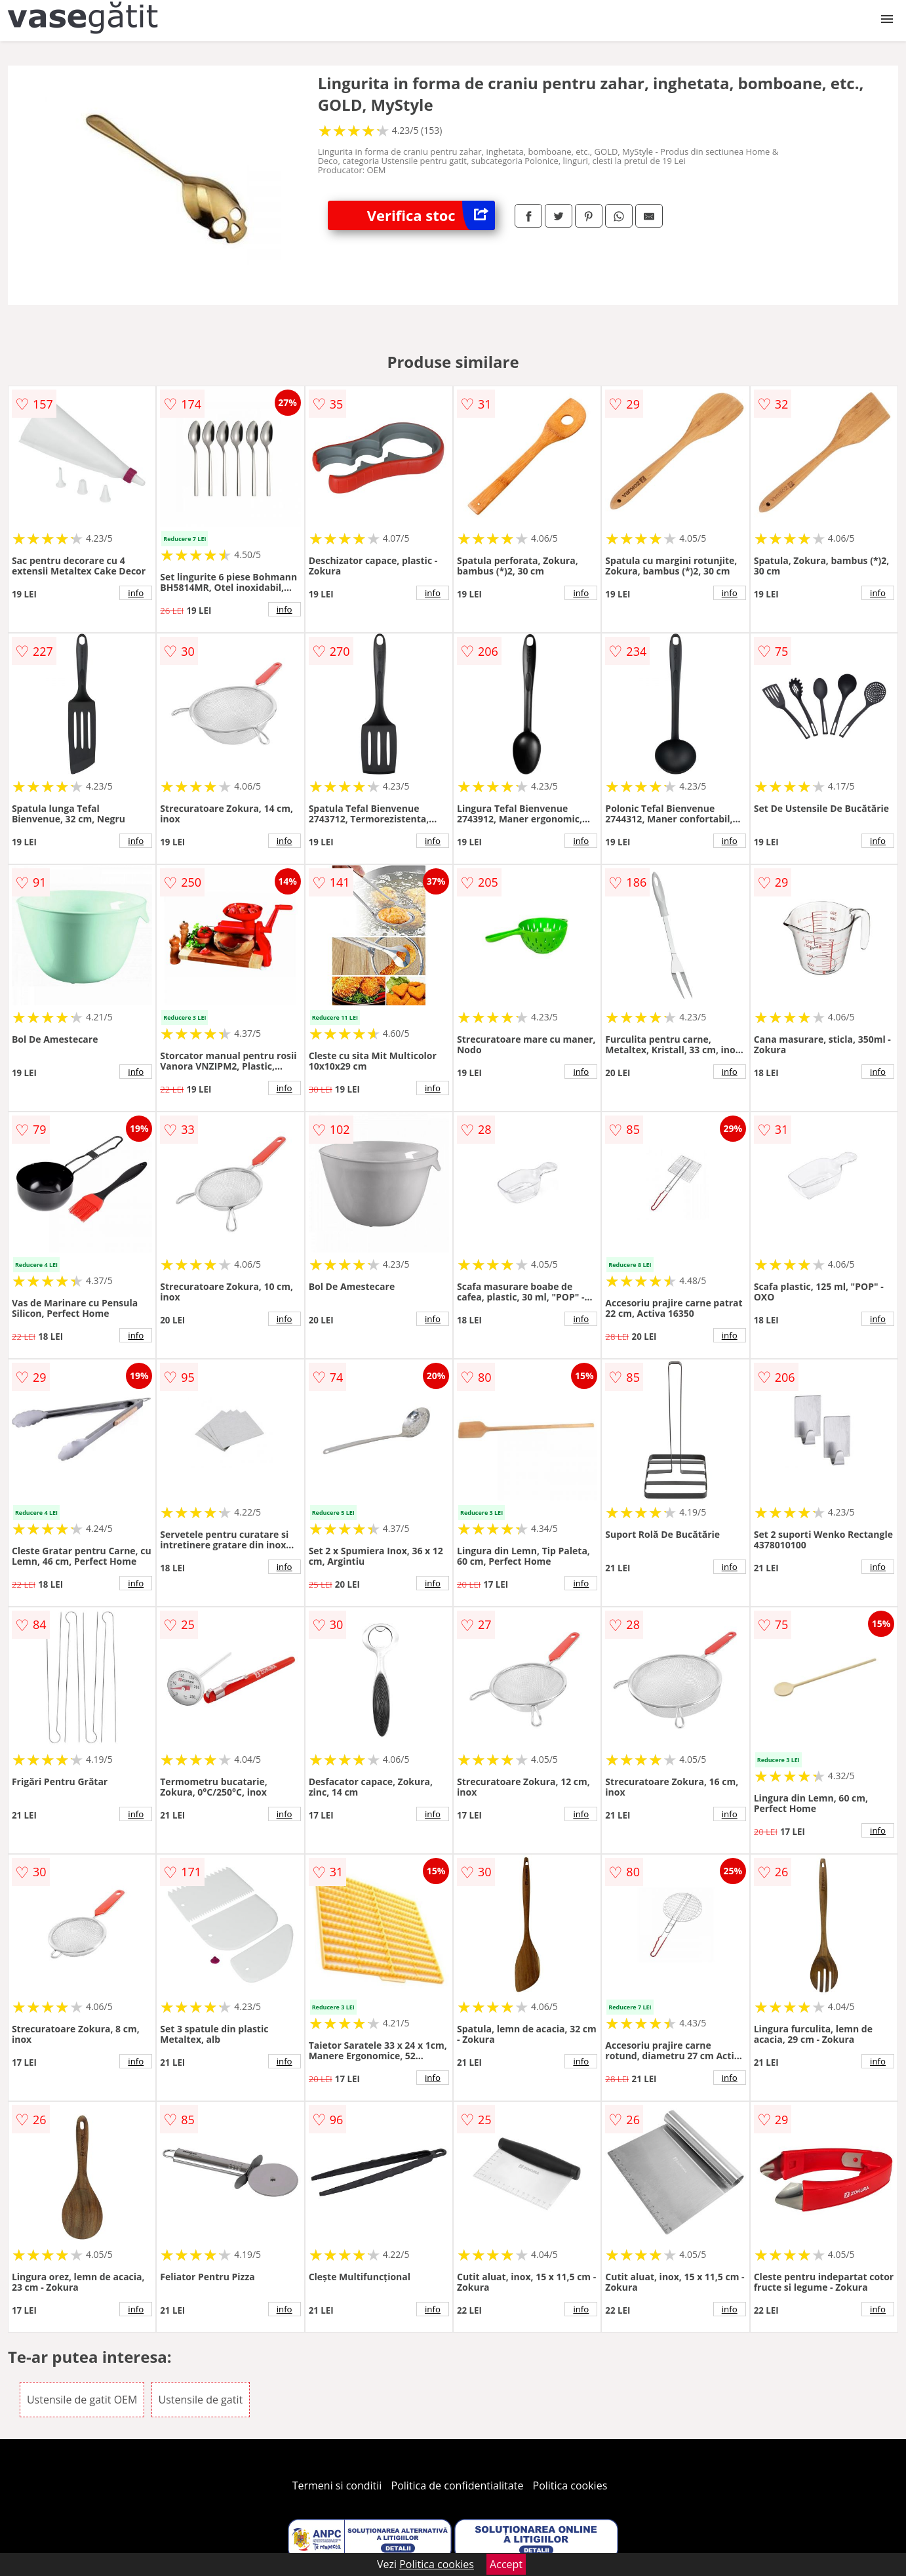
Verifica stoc (431, 215)
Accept (506, 2564)
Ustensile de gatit (201, 2399)
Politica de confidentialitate (457, 2485)
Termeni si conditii (337, 2485)
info (136, 593)
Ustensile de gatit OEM (82, 2399)
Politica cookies (570, 2485)
